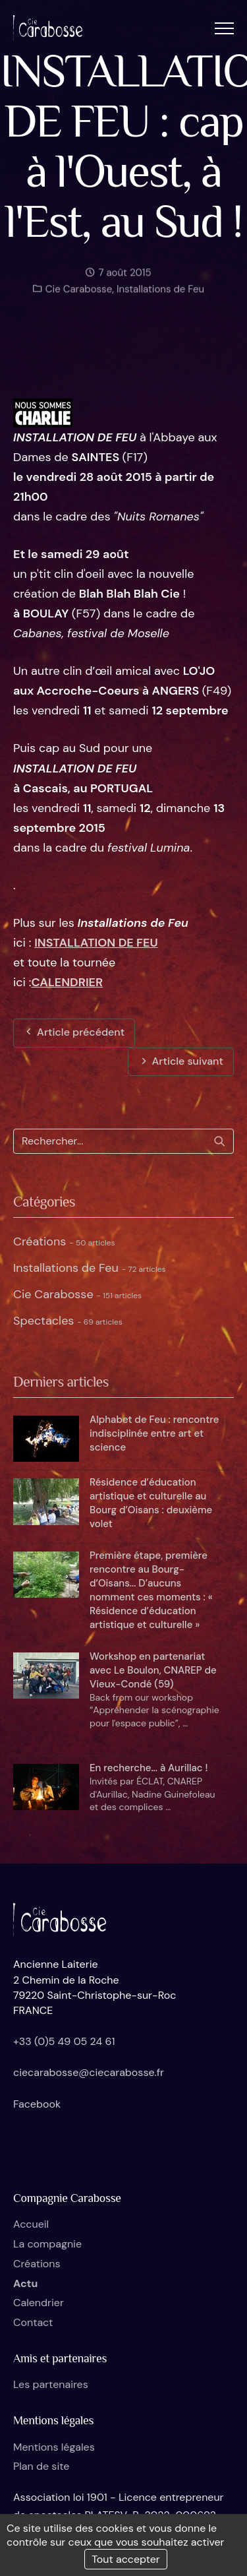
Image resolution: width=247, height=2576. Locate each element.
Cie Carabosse (77, 293)
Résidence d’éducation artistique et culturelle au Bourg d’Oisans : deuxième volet (151, 1503)
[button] (224, 28)
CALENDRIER (67, 982)
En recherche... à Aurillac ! (148, 1768)
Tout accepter (126, 2559)
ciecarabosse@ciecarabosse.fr (88, 2072)
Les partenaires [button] (50, 2384)
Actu (25, 2283)
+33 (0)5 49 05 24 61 (64, 2041)
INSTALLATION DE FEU (95, 943)
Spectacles (68, 1321)
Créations (64, 1241)
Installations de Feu (160, 293)
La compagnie (47, 2244)
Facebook (37, 2104)
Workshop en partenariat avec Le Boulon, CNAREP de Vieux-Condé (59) (153, 1670)
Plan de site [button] (41, 2466)
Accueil (31, 2224)
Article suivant (180, 1061)
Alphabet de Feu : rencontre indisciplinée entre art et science (154, 1433)
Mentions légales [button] (54, 2447)
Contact (33, 2322)
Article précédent (74, 1032)
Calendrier (38, 2302)
